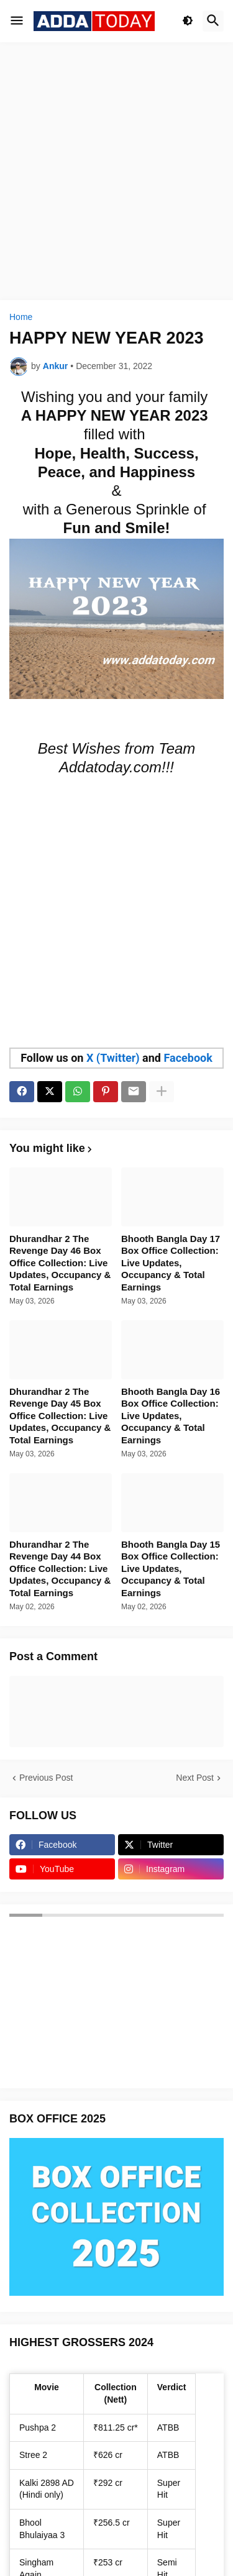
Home (20, 317)
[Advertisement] (116, 171)
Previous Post (46, 1778)
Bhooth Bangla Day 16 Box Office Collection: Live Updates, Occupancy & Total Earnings (170, 1415)
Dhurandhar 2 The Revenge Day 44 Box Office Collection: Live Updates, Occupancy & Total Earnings (60, 1568)
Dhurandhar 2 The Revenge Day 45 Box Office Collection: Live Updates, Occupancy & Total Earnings (60, 1415)
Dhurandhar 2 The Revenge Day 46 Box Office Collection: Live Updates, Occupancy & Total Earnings (60, 1262)
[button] (17, 21)
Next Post (195, 1778)
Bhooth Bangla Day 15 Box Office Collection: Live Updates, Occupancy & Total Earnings (170, 1568)
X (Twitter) (113, 1057)
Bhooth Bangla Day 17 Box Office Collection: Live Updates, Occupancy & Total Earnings (170, 1262)
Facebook (187, 1057)
